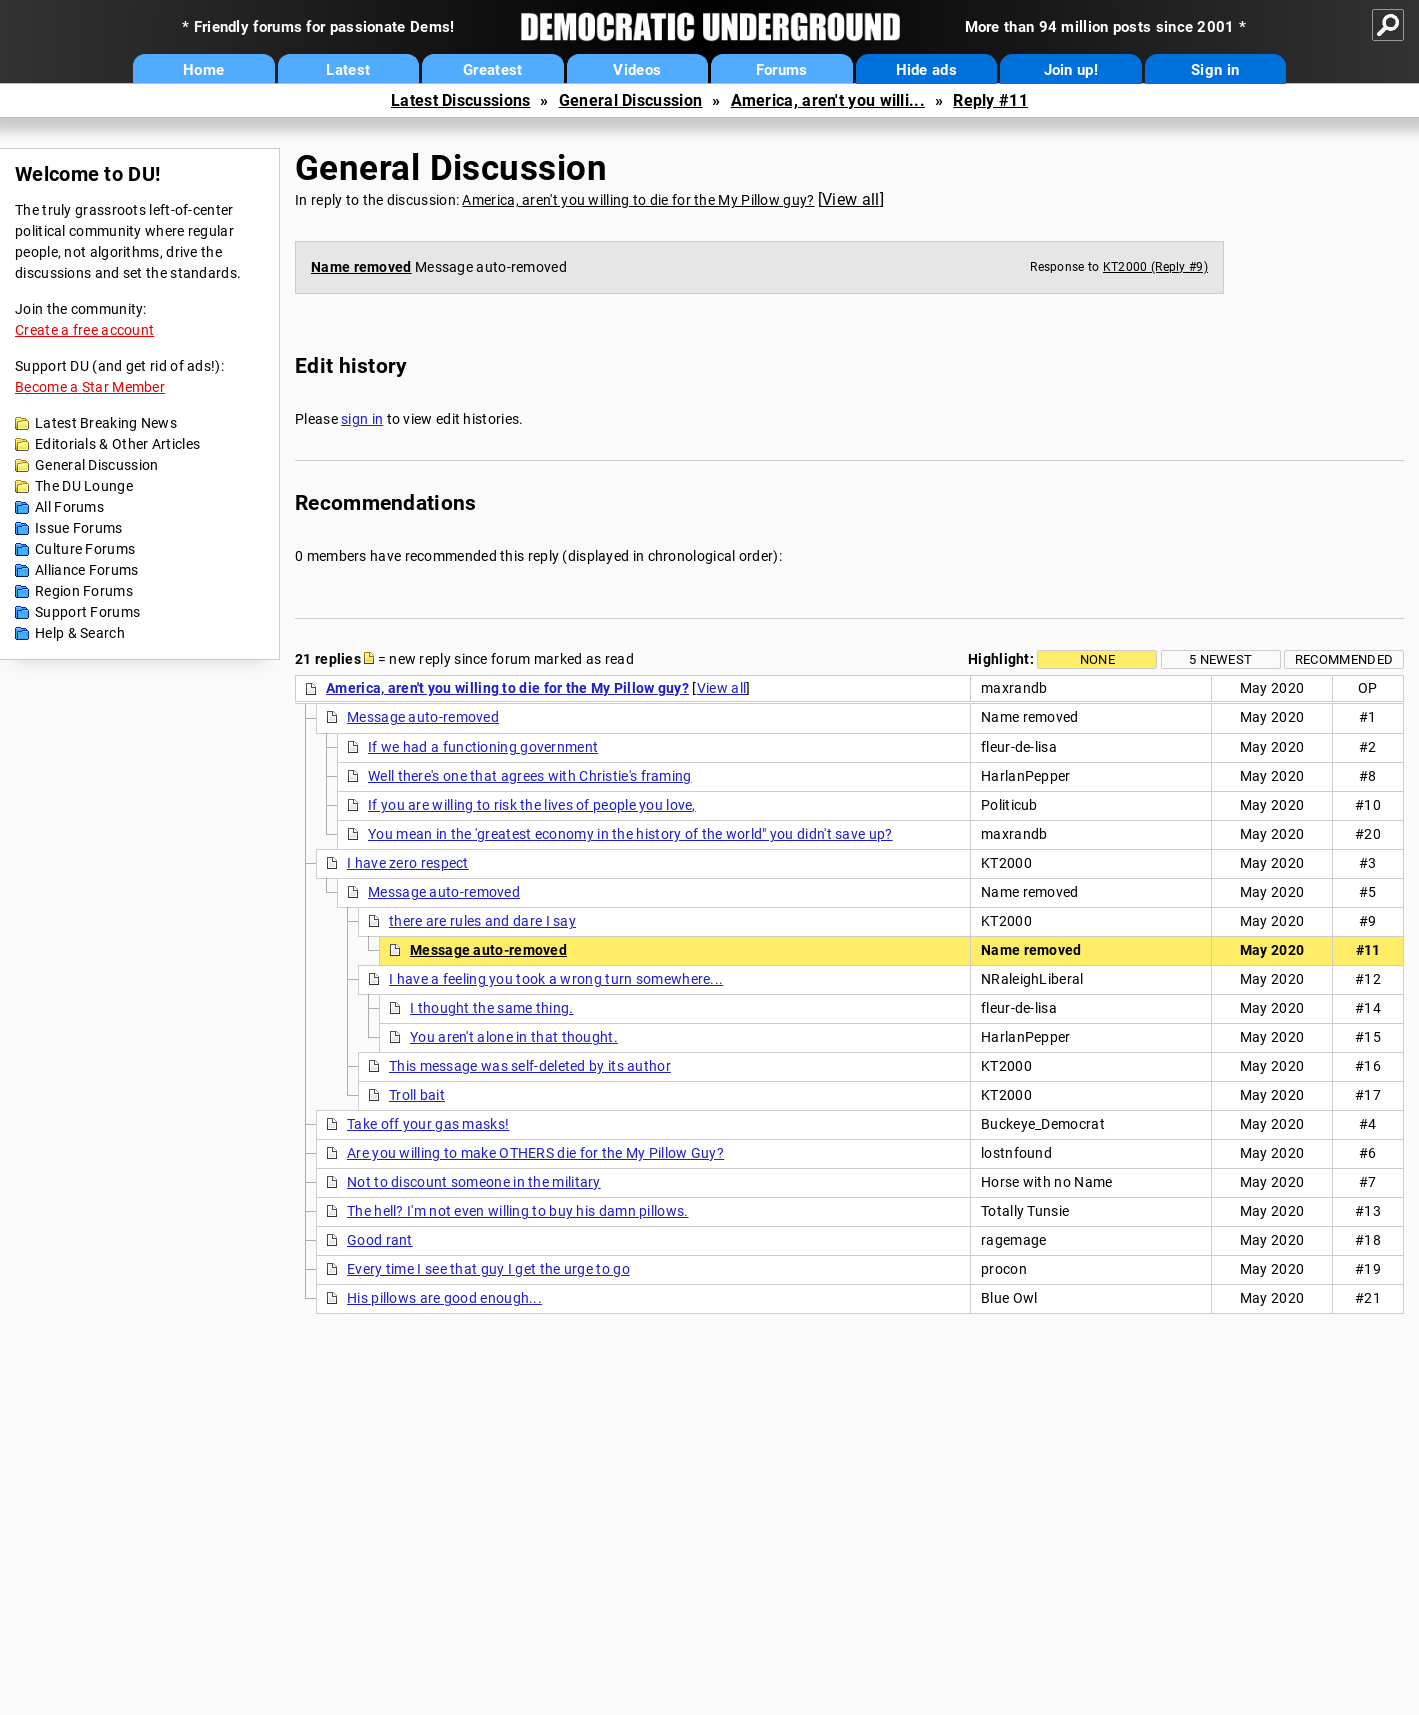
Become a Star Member (90, 387)
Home (203, 70)
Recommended (1344, 659)
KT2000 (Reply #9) (1155, 267)
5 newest (1220, 659)
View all (850, 199)
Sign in (1215, 70)
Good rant (380, 1240)
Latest (348, 70)
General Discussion (630, 100)
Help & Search (80, 633)
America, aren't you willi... (828, 100)
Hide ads (926, 70)
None (1097, 659)
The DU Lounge (84, 486)
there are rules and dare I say (482, 921)
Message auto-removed (423, 717)
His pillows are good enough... (444, 1298)
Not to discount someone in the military (474, 1182)
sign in (362, 419)
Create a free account (84, 330)
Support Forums (87, 612)
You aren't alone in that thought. (514, 1037)
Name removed (361, 267)
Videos (637, 70)
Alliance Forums (87, 570)
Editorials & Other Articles (117, 444)
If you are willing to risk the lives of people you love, (532, 805)
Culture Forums (85, 549)
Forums (782, 70)
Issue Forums (79, 528)
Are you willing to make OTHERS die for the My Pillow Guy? (535, 1153)
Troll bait (417, 1095)
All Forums (69, 507)
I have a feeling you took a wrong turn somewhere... (556, 979)
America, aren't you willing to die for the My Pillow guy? (638, 200)
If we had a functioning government (483, 747)
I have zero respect (408, 863)
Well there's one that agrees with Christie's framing (530, 776)
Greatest (492, 70)
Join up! (1071, 70)
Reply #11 (990, 100)
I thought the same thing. (492, 1008)
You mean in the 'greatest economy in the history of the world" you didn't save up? (630, 834)
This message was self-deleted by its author (530, 1066)
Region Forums (84, 591)
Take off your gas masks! (428, 1124)
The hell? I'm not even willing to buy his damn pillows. (518, 1211)
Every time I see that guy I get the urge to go (488, 1269)
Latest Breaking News (106, 423)
